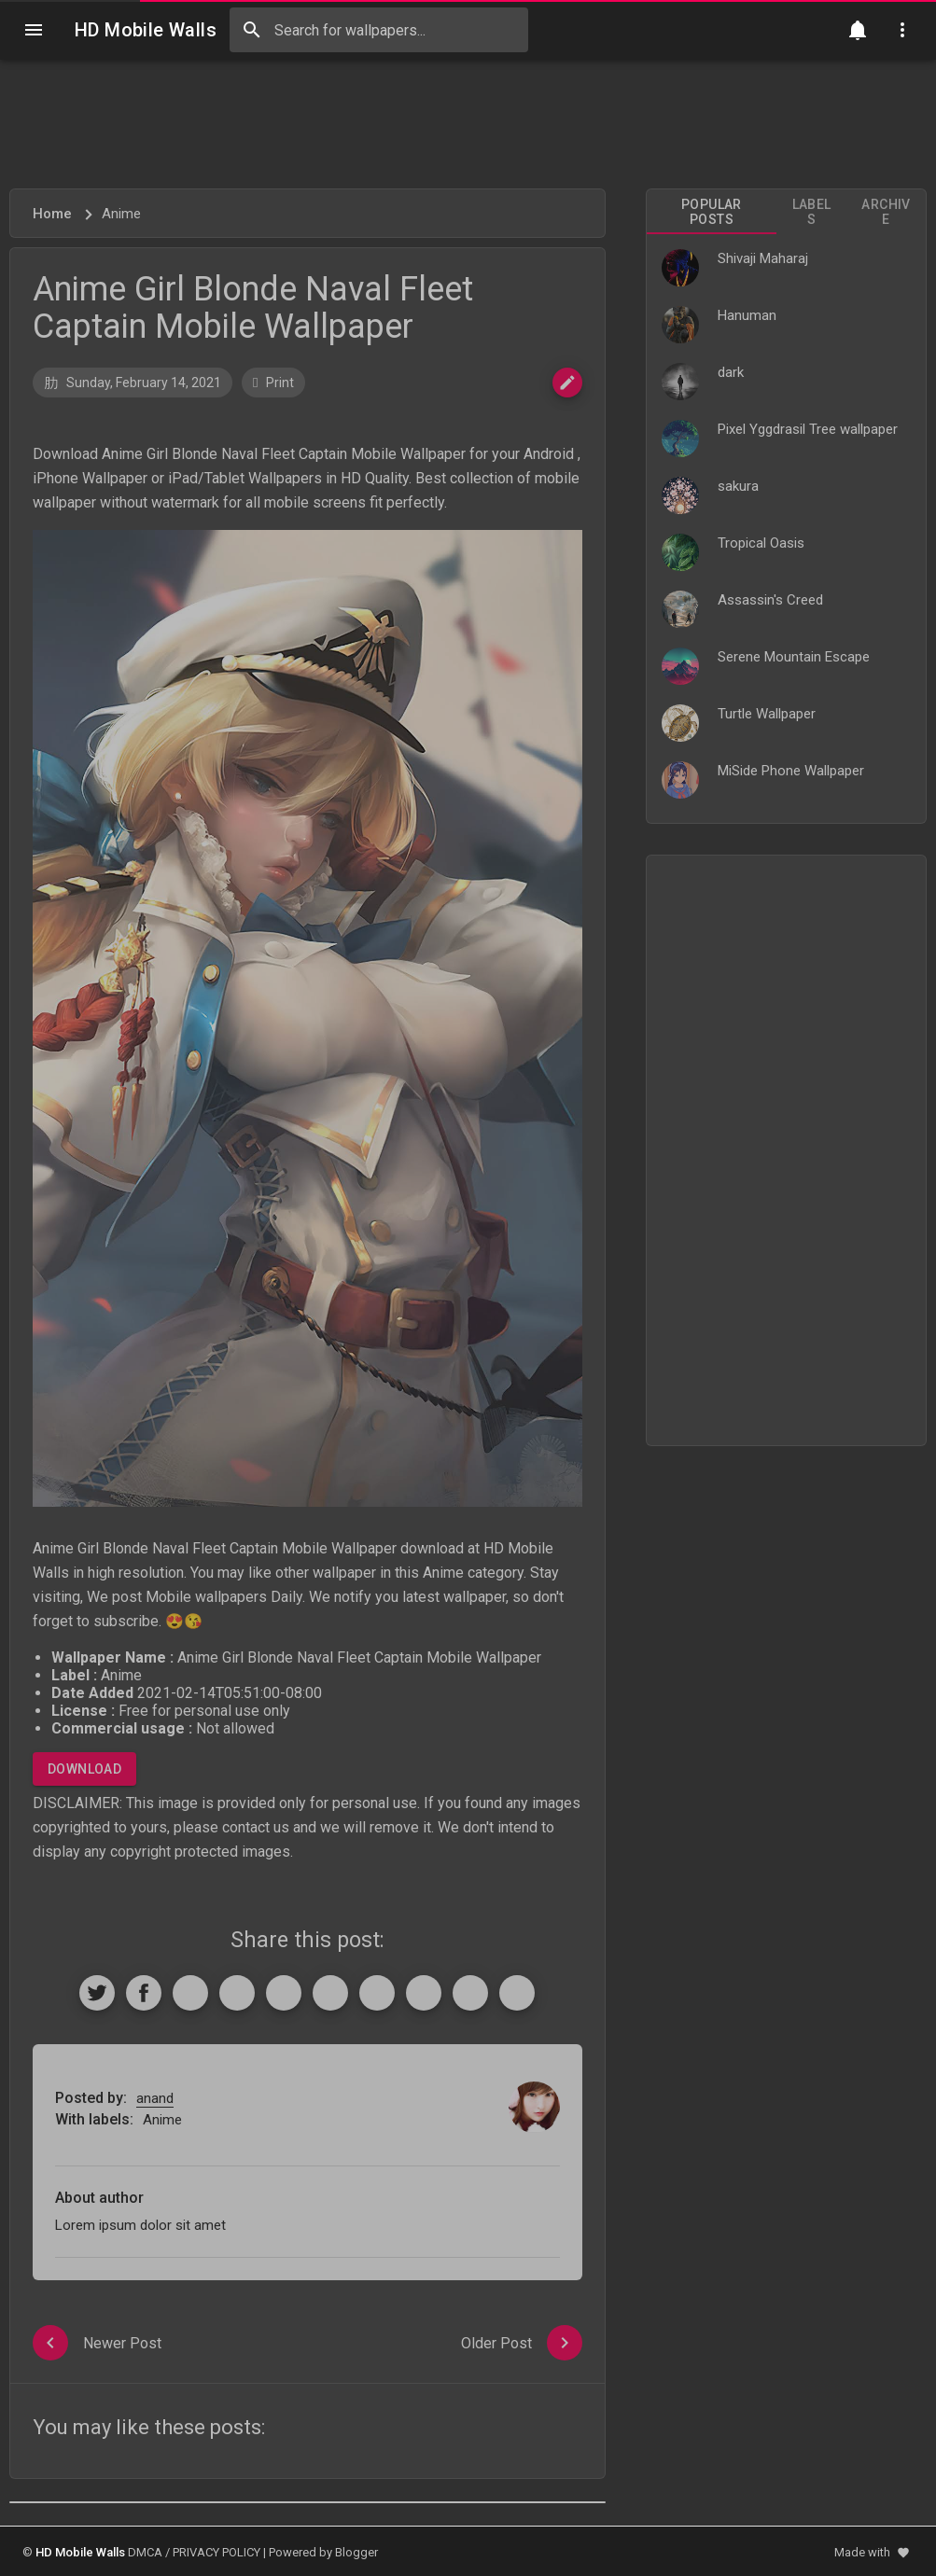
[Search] (252, 30)
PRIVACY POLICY (216, 2552)
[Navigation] (33, 29)
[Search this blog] (379, 29)
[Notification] (857, 29)
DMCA (145, 2552)
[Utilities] (902, 29)
